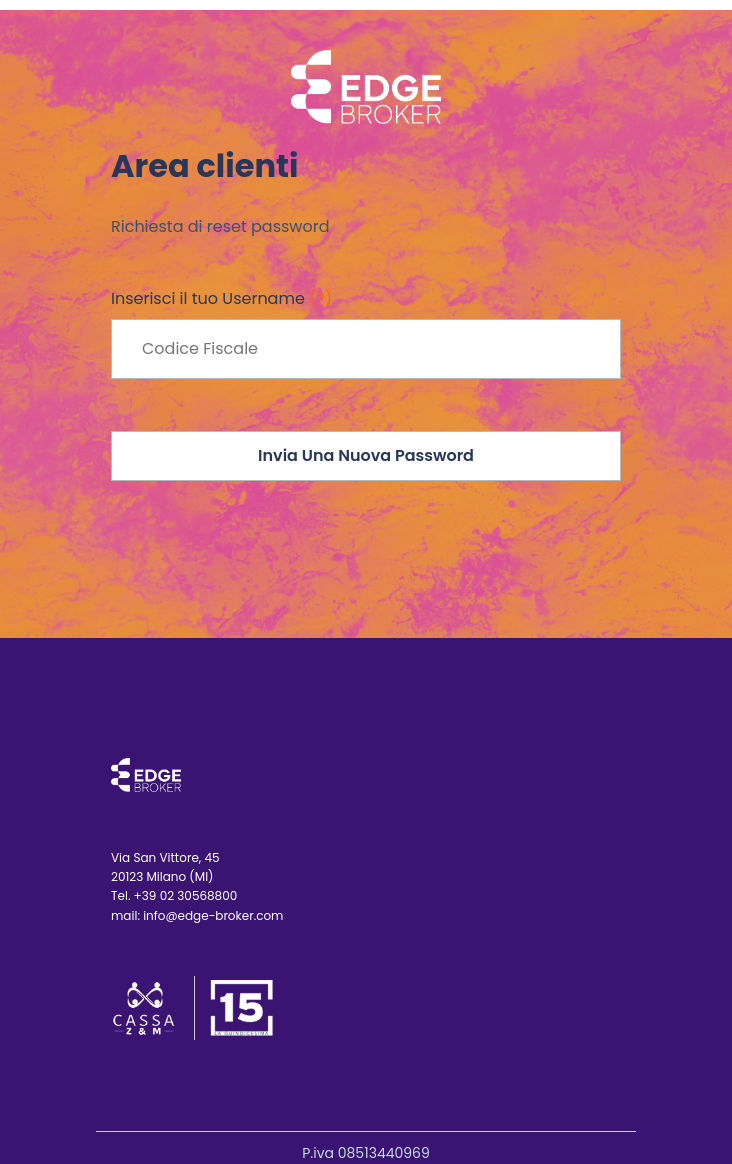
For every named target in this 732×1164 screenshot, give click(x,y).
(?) (320, 298)
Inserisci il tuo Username (221, 298)
